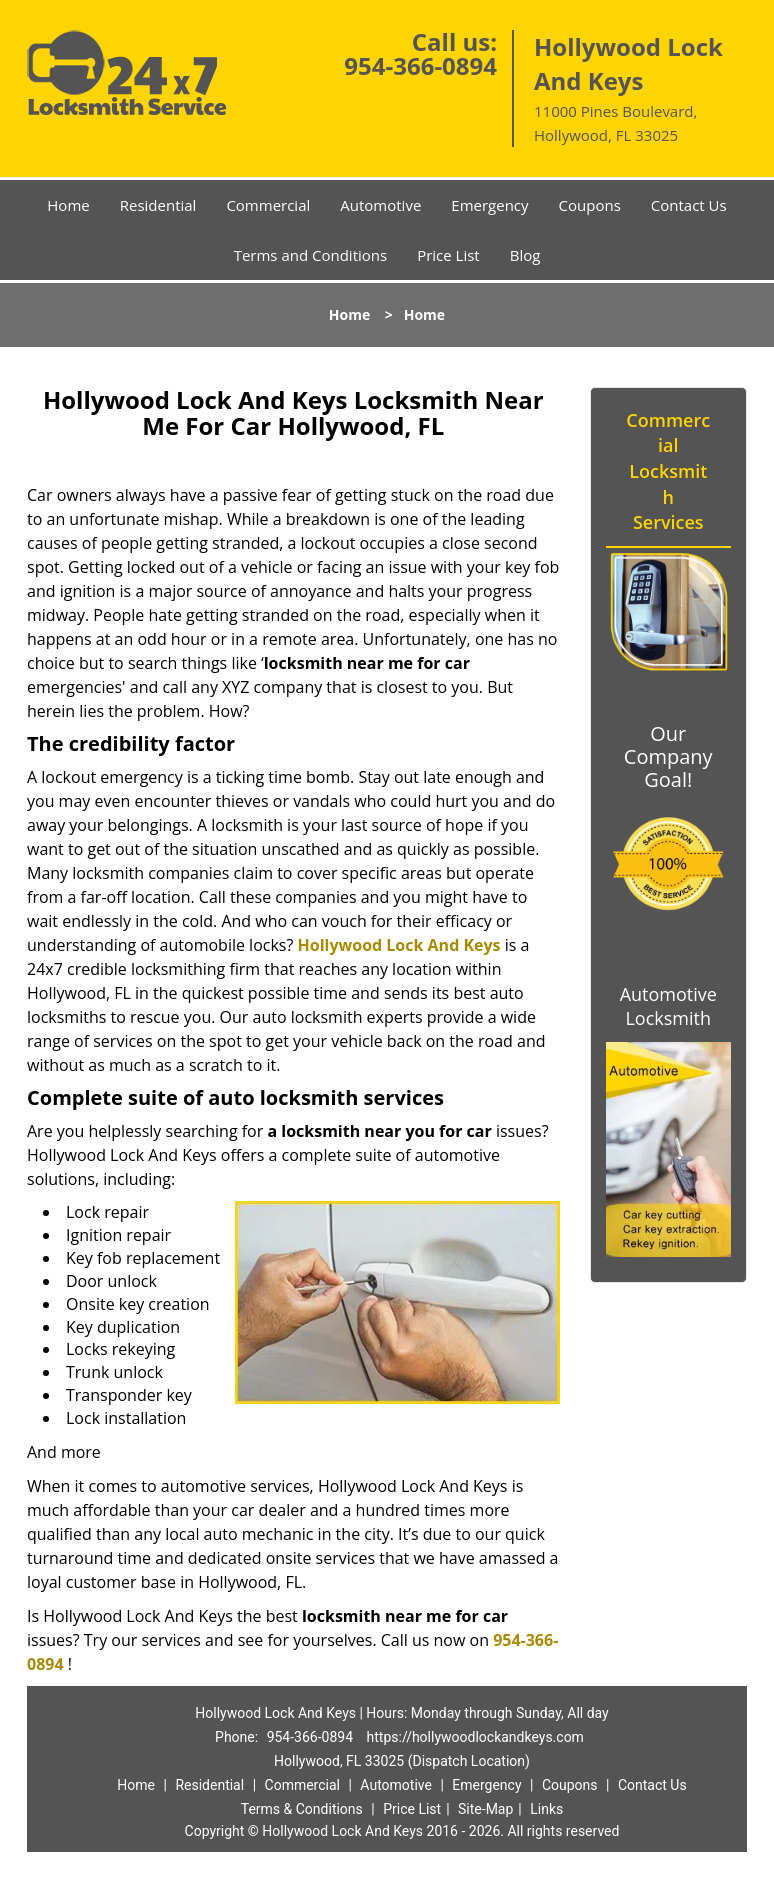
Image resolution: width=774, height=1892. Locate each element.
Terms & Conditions (302, 1809)
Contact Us (689, 205)
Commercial (268, 205)
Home (68, 205)
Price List (448, 255)
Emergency (489, 205)
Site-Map (485, 1809)
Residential (158, 205)
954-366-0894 (420, 65)
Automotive (380, 205)
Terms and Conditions (311, 255)
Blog (525, 255)
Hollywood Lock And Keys (399, 945)
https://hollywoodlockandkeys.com (475, 1737)
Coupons (590, 205)
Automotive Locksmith (668, 1006)
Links (546, 1809)
